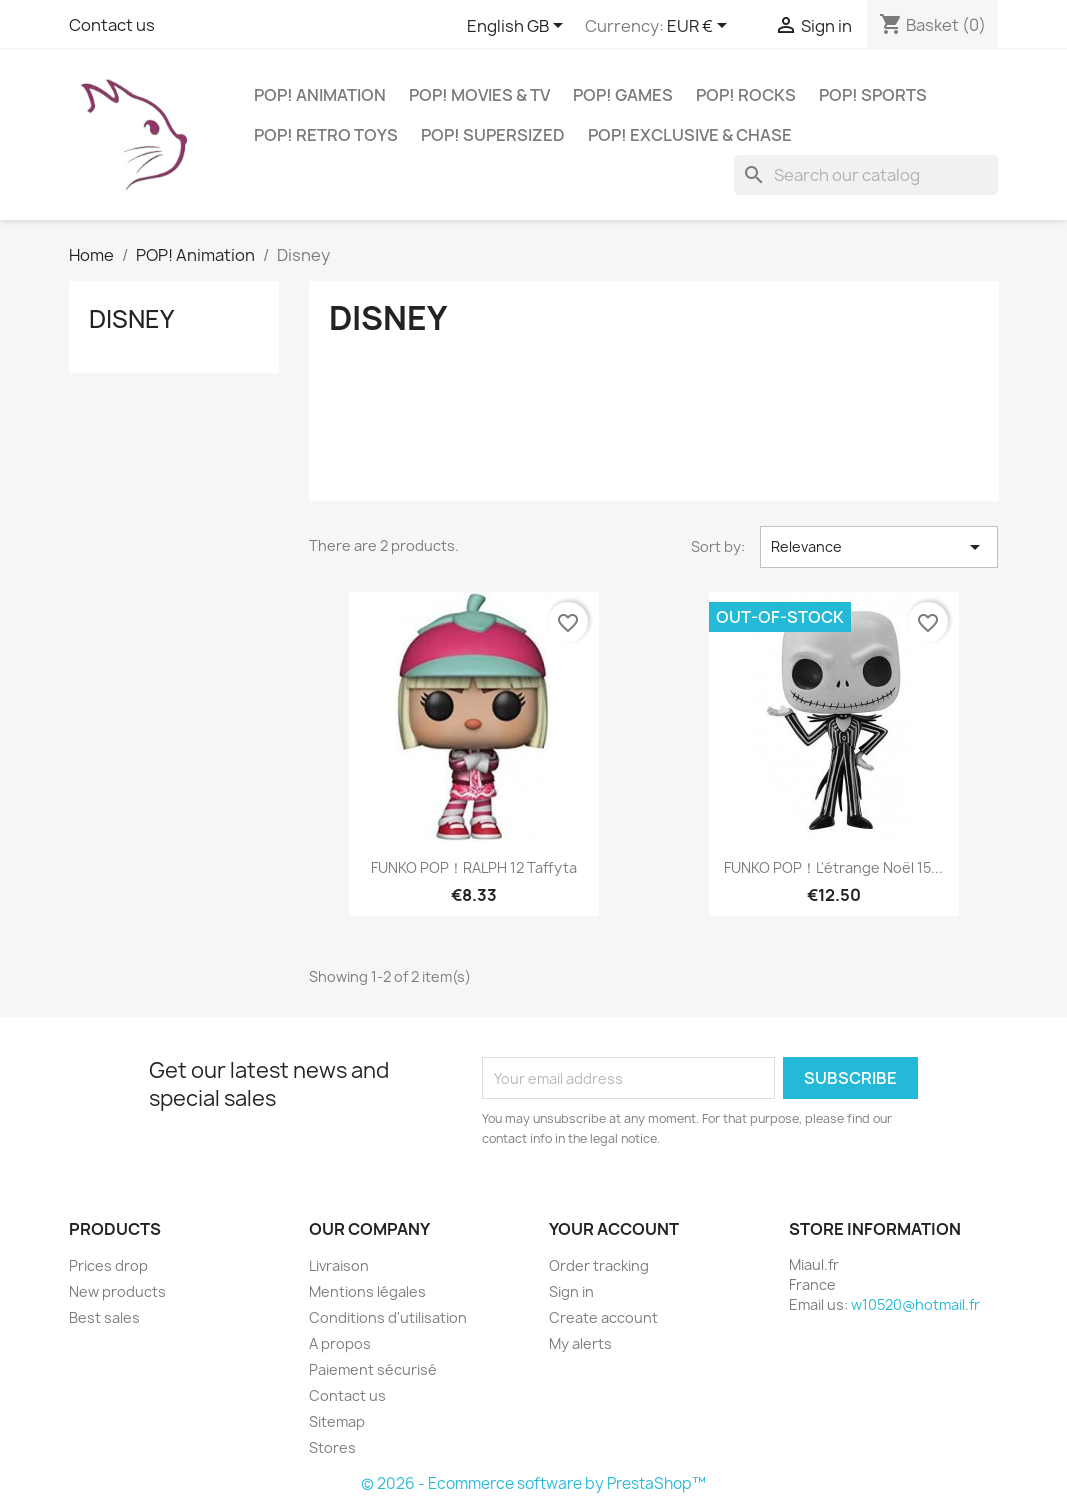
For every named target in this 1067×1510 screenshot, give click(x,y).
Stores (332, 1447)
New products (117, 1291)
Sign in (571, 1291)
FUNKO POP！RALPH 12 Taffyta (474, 867)
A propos (340, 1343)
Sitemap (337, 1421)
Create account (603, 1317)
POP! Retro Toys (326, 135)
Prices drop (108, 1265)
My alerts (580, 1343)
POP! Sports (873, 95)
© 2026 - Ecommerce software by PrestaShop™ (533, 1483)
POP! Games (623, 95)
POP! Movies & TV (479, 95)
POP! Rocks (746, 95)
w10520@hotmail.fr (915, 1304)
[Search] (866, 175)
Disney (131, 319)
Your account (614, 1229)
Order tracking (599, 1265)
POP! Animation (320, 95)
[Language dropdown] (518, 27)
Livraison (339, 1265)
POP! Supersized (493, 135)
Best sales (104, 1317)
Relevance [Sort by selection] (879, 547)
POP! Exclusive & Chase (690, 135)
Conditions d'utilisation (388, 1317)
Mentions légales (367, 1291)
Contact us (112, 25)
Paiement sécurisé (373, 1369)
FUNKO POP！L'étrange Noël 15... (833, 867)
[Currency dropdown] (700, 27)
